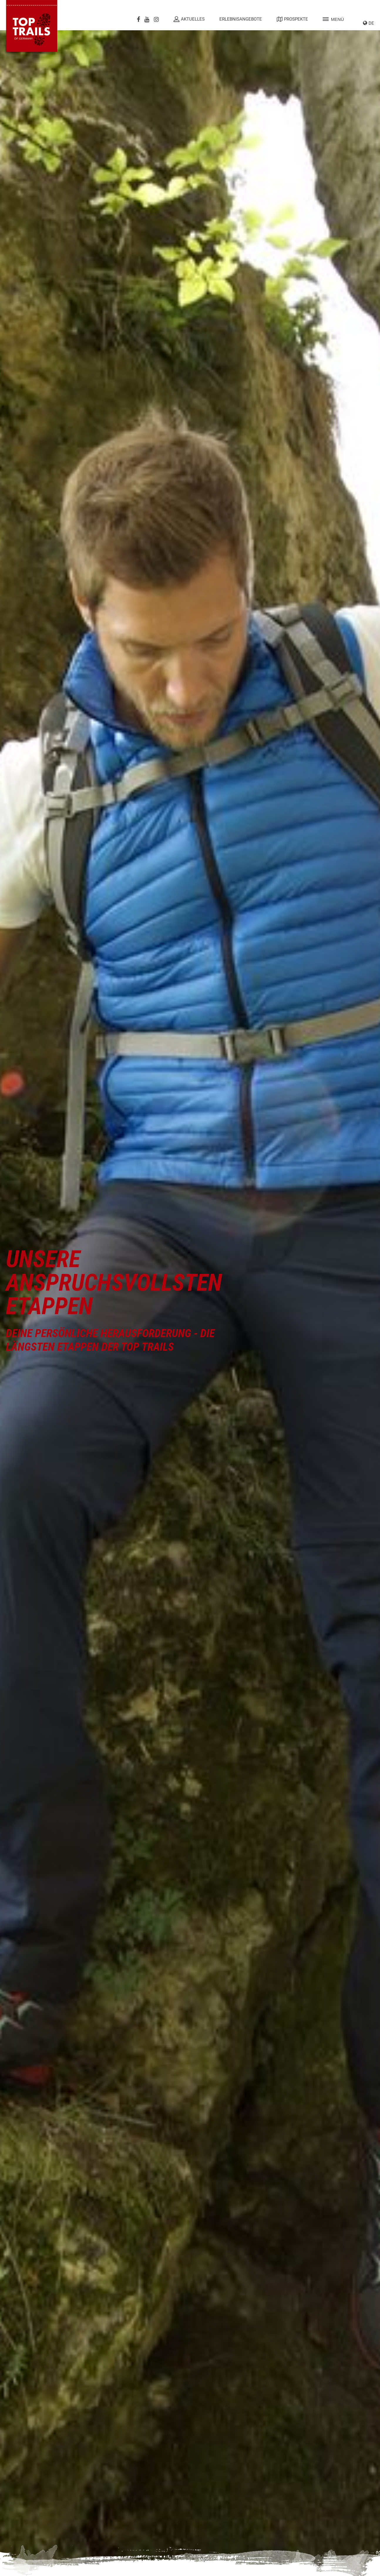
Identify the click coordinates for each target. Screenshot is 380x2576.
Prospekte (292, 19)
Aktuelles (189, 19)
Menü (333, 19)
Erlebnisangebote (240, 19)
